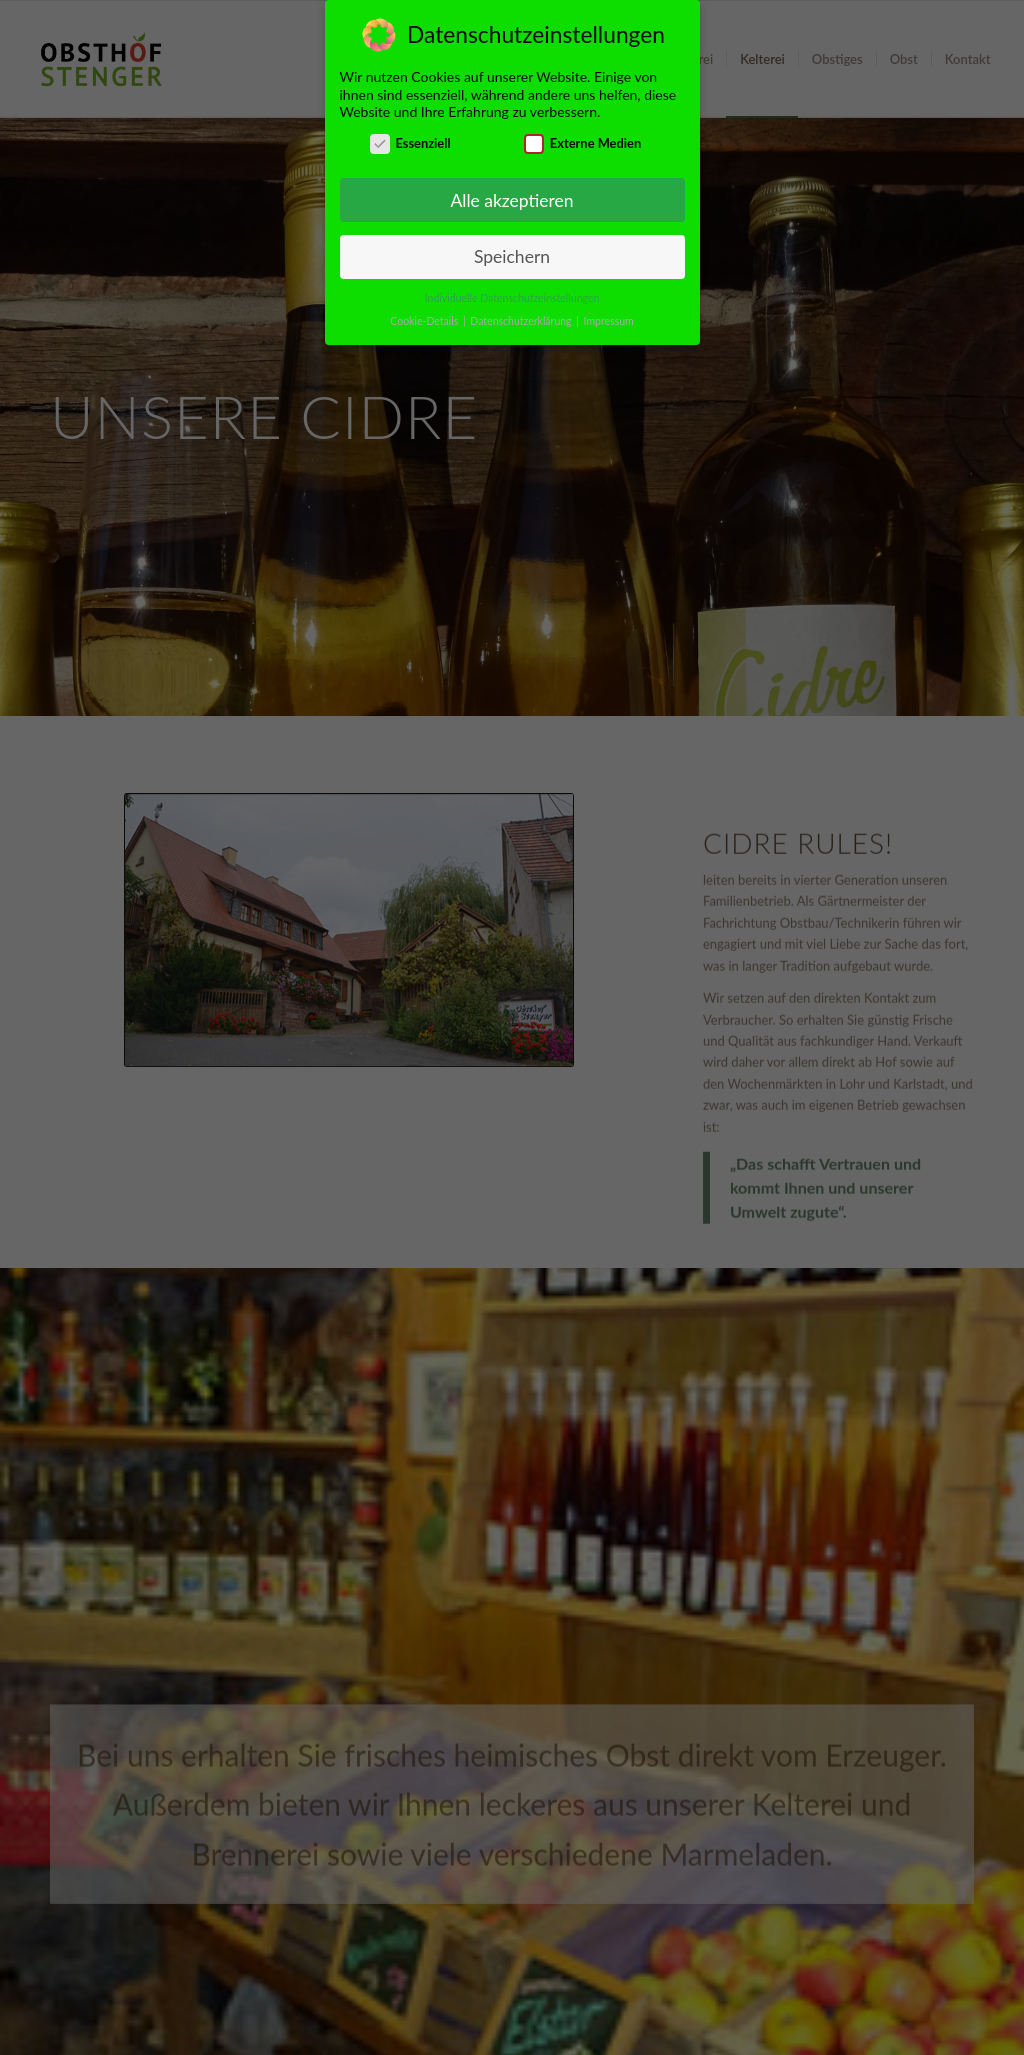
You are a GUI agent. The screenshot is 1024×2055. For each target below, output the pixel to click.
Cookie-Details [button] (425, 321)
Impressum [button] (609, 321)
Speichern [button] (512, 256)
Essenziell (410, 143)
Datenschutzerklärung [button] (522, 321)
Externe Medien (582, 143)
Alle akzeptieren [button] (511, 200)
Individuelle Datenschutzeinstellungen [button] (512, 298)
